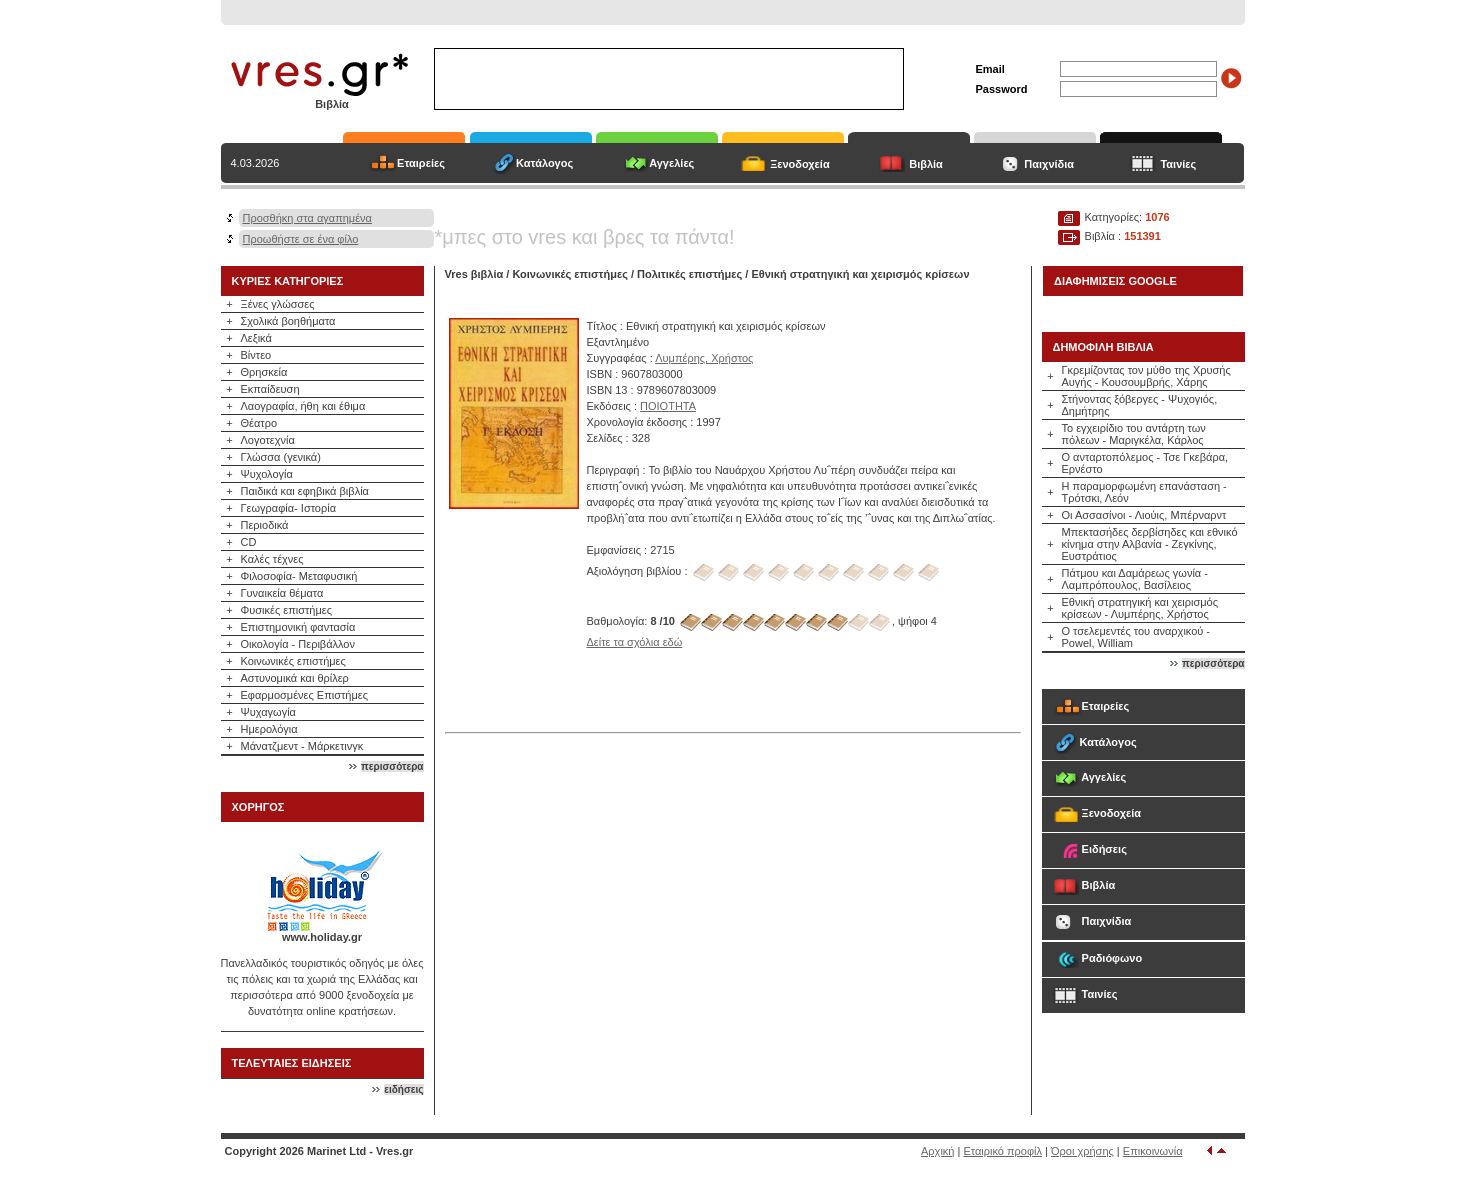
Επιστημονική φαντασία (298, 627)
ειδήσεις (403, 1089)
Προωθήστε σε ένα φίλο (301, 239)
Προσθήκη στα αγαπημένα (307, 218)
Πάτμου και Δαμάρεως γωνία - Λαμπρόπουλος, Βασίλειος (1135, 579)
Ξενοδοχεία (800, 164)
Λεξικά (256, 338)
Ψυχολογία (267, 474)
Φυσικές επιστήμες (287, 610)
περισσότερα (392, 766)
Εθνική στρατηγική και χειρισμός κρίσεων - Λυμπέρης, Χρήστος (1140, 608)
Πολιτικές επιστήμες (689, 274)
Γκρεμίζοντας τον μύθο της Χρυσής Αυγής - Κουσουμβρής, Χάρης (1146, 376)
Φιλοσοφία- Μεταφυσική (299, 576)
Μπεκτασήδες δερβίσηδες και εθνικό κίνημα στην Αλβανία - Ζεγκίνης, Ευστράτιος (1150, 544)
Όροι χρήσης (1082, 1151)
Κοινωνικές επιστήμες (293, 661)
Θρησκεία (264, 372)
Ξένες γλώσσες (278, 304)
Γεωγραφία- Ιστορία (289, 508)
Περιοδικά (265, 525)
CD (249, 542)
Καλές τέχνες (272, 559)
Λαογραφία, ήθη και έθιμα (303, 406)
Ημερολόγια (269, 729)
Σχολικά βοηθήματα (288, 321)
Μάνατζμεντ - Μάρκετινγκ (302, 746)
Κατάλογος (544, 163)
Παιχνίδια (1049, 164)
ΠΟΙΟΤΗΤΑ (668, 406)
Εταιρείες (421, 163)
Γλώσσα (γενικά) (281, 457)
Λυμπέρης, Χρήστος (704, 358)
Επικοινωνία (1153, 1151)
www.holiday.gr (322, 937)
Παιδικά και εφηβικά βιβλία (305, 491)
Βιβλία (926, 164)
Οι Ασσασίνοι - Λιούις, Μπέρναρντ (1144, 515)
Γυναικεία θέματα (282, 593)
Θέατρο (259, 423)
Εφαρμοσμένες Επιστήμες (305, 695)
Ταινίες (1178, 164)
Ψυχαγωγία (268, 712)
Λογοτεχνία (268, 440)
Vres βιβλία (474, 274)
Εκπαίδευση (270, 389)
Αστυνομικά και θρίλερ (295, 678)
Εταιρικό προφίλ (1002, 1151)
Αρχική (937, 1151)
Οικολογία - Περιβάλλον (298, 644)
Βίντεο (256, 355)
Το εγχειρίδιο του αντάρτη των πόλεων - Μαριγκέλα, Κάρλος (1134, 434)
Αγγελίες (671, 163)
